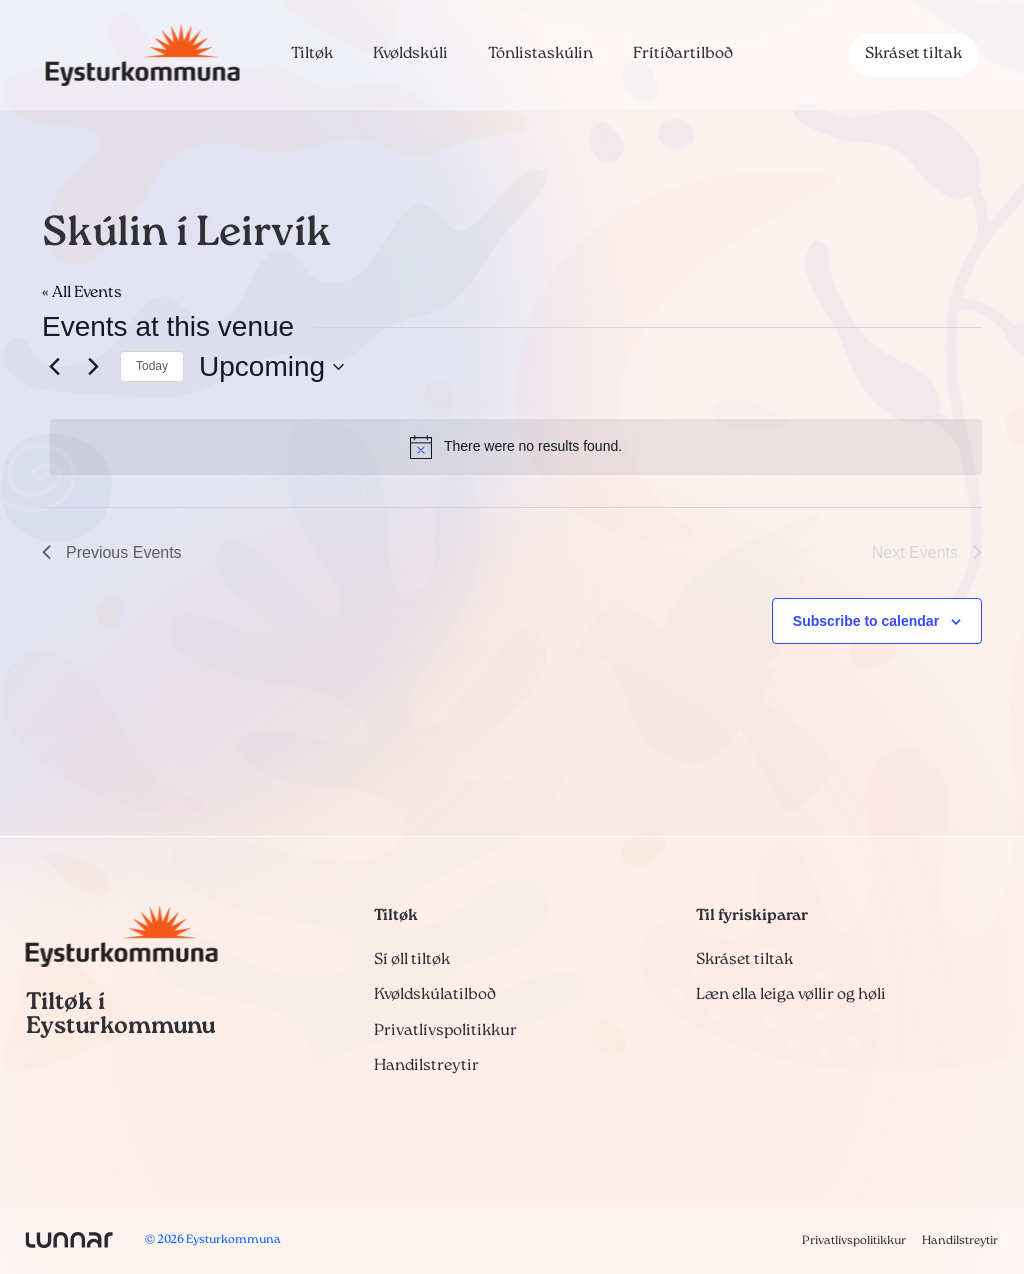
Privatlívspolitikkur (445, 1031)
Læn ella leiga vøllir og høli (791, 995)
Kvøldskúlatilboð (435, 995)
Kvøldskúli (410, 54)
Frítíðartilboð (683, 54)
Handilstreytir (426, 1066)
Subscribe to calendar (866, 621)
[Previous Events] (54, 367)
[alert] (516, 447)
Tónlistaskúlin (540, 54)
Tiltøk (312, 54)
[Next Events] (93, 367)
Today (152, 366)
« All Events (82, 293)
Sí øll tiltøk (412, 960)
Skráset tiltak (913, 54)
